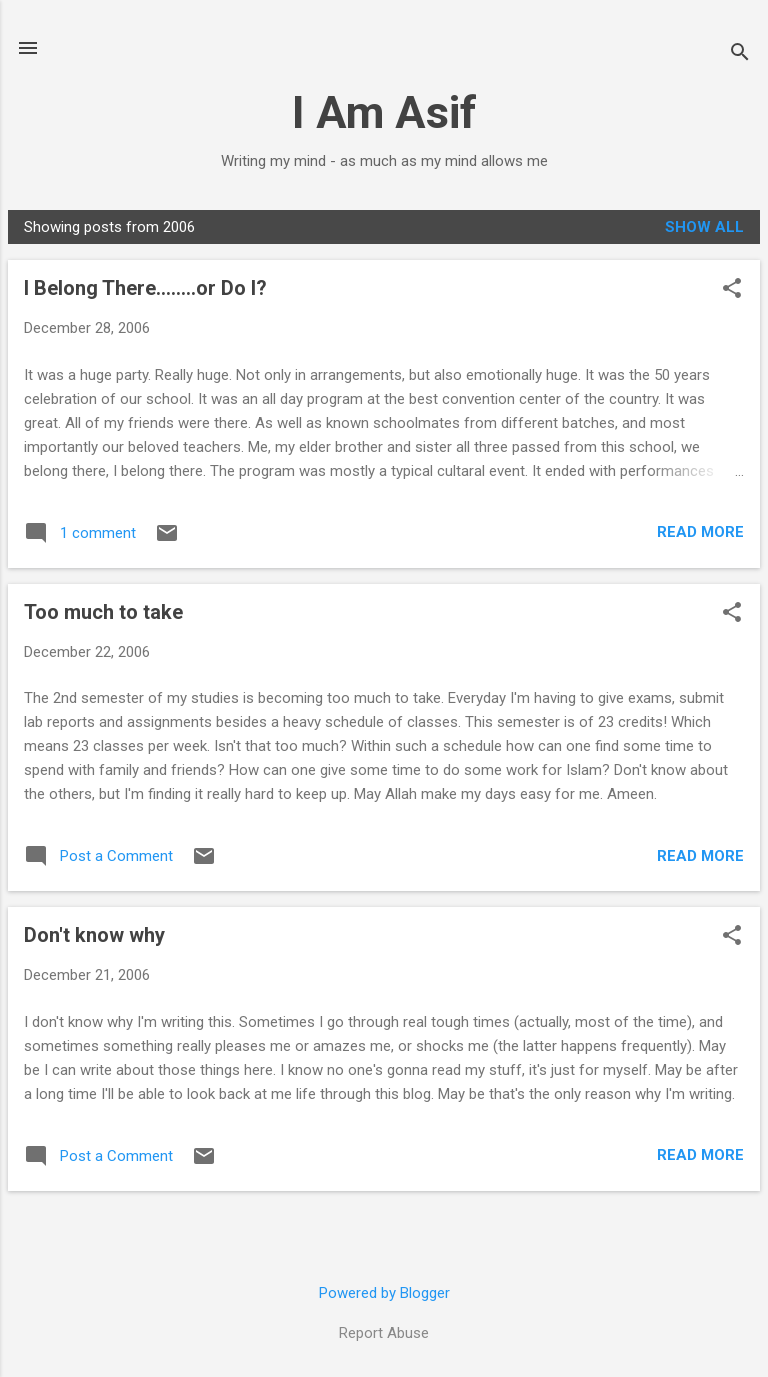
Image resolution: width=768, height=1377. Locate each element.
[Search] (740, 54)
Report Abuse (384, 1333)
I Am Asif (384, 112)
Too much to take (103, 612)
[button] (732, 290)
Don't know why (94, 935)
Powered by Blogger (384, 1293)
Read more (700, 532)
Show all (704, 227)
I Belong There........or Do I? (145, 288)
